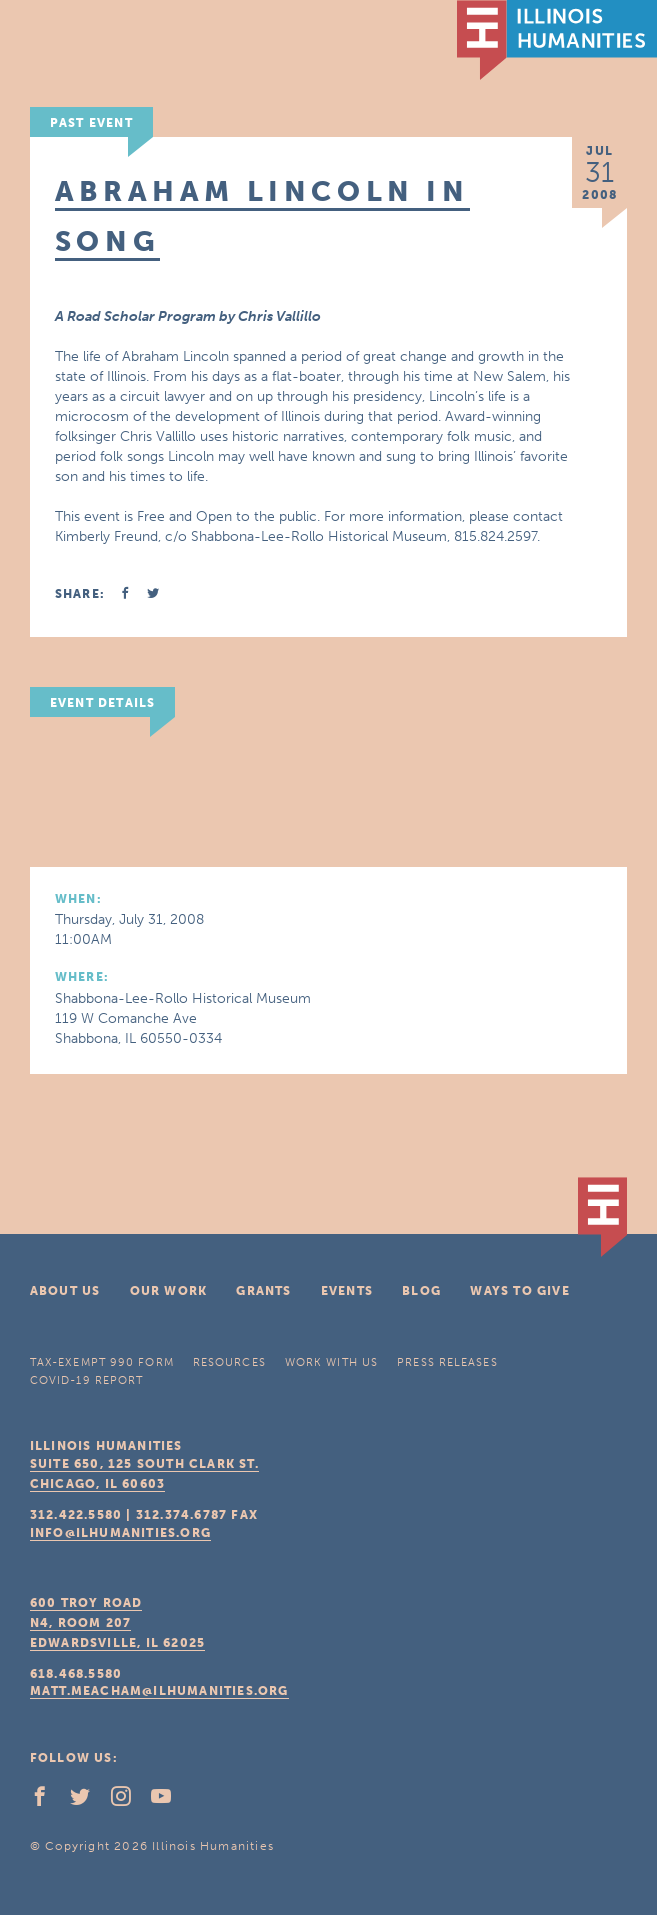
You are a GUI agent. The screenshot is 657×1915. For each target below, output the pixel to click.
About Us (65, 1291)
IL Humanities (557, 40)
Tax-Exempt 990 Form (102, 1362)
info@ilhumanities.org (120, 1533)
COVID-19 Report (87, 1380)
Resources (229, 1362)
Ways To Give (519, 1291)
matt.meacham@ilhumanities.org (159, 1691)
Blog (421, 1291)
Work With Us (331, 1362)
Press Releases (447, 1362)
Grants (263, 1291)
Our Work (169, 1291)
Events (347, 1291)
